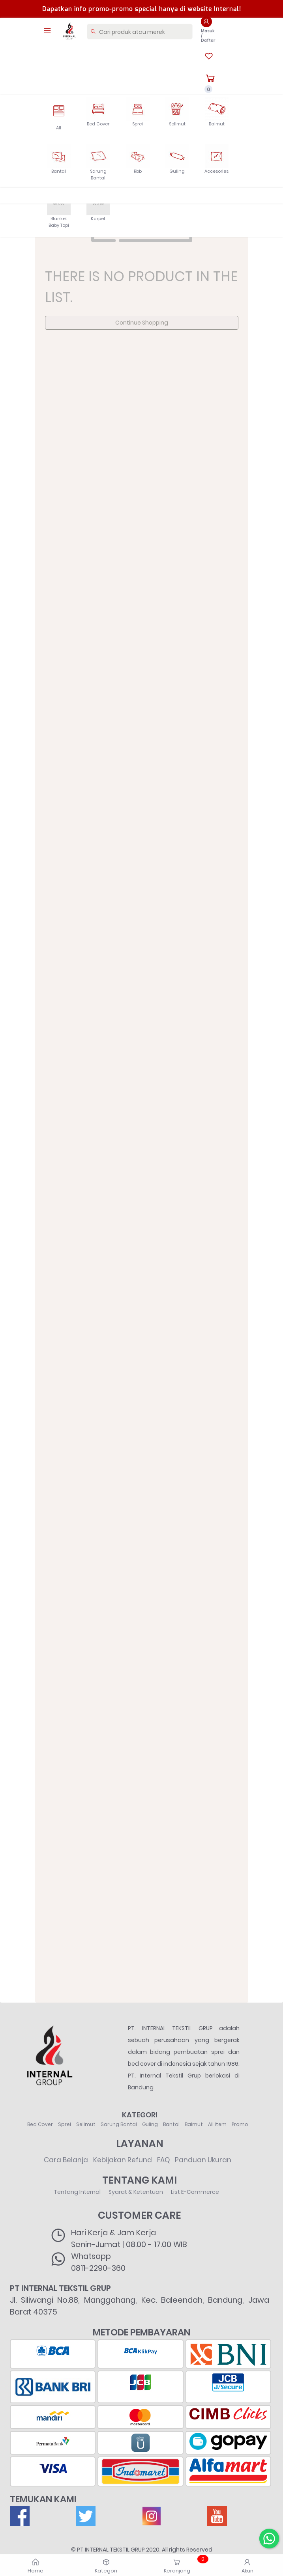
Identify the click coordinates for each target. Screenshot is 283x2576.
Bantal (171, 2124)
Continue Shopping (141, 323)
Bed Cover (40, 2124)
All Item (217, 2124)
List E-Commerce (195, 2192)
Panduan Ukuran (203, 2160)
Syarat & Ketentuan (136, 2192)
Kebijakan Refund (122, 2160)
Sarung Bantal (119, 2124)
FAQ (163, 2160)
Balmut (194, 2124)
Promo (240, 2124)
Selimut (86, 2124)
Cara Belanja (66, 2160)
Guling (150, 2124)
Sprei (64, 2124)
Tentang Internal (77, 2192)
